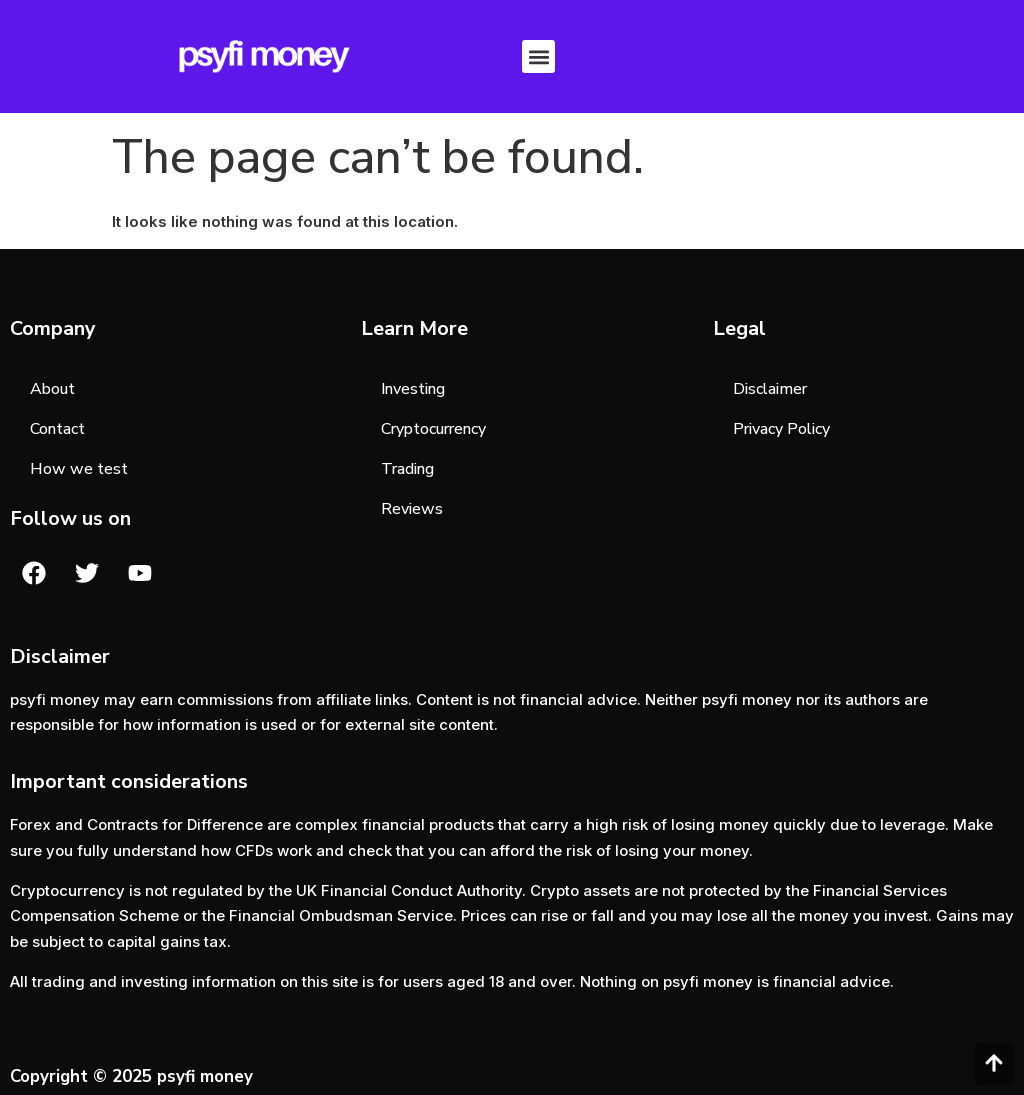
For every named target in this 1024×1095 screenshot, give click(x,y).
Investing (413, 389)
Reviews (412, 509)
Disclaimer (770, 389)
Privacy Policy (781, 429)
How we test (79, 469)
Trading (407, 469)
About (52, 389)
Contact (57, 429)
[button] (538, 56)
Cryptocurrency (433, 429)
